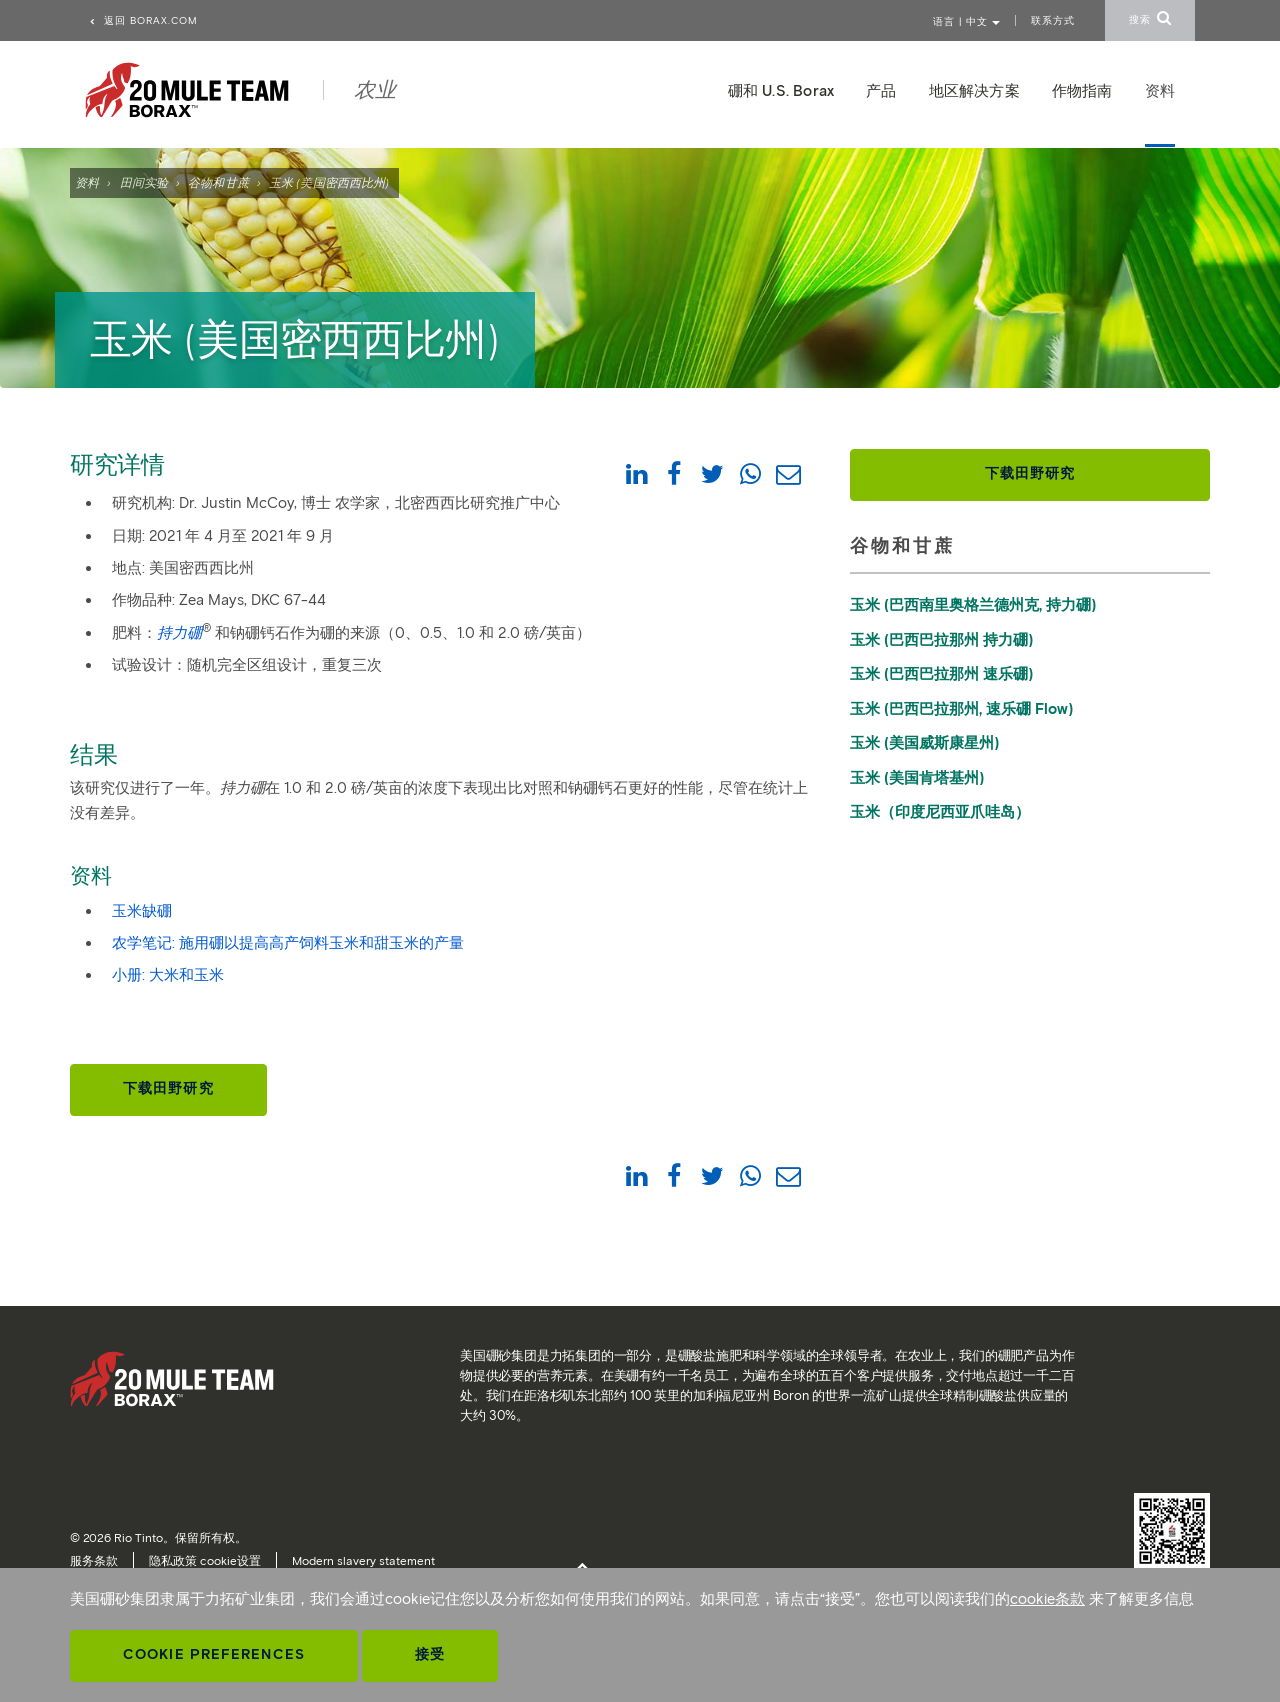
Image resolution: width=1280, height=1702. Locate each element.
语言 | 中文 (966, 21)
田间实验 (144, 182)
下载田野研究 (168, 1088)
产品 (881, 91)
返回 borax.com (143, 20)
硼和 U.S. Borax (781, 91)
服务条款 (94, 1560)
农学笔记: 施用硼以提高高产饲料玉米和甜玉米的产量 (288, 943)
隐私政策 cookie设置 (205, 1560)
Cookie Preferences (214, 1654)
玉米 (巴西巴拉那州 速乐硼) (941, 674)
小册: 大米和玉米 (168, 975)
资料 (87, 182)
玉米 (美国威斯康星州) (924, 743)
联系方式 (1053, 20)
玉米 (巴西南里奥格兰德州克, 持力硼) (973, 605)
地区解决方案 (974, 91)
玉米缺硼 (142, 911)
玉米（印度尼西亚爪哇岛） (940, 812)
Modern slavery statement (363, 1560)
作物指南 (1082, 91)
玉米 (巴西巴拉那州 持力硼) (941, 640)
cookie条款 (1047, 1599)
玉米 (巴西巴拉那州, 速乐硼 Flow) (961, 709)
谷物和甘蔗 (218, 182)
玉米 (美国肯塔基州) (917, 778)
